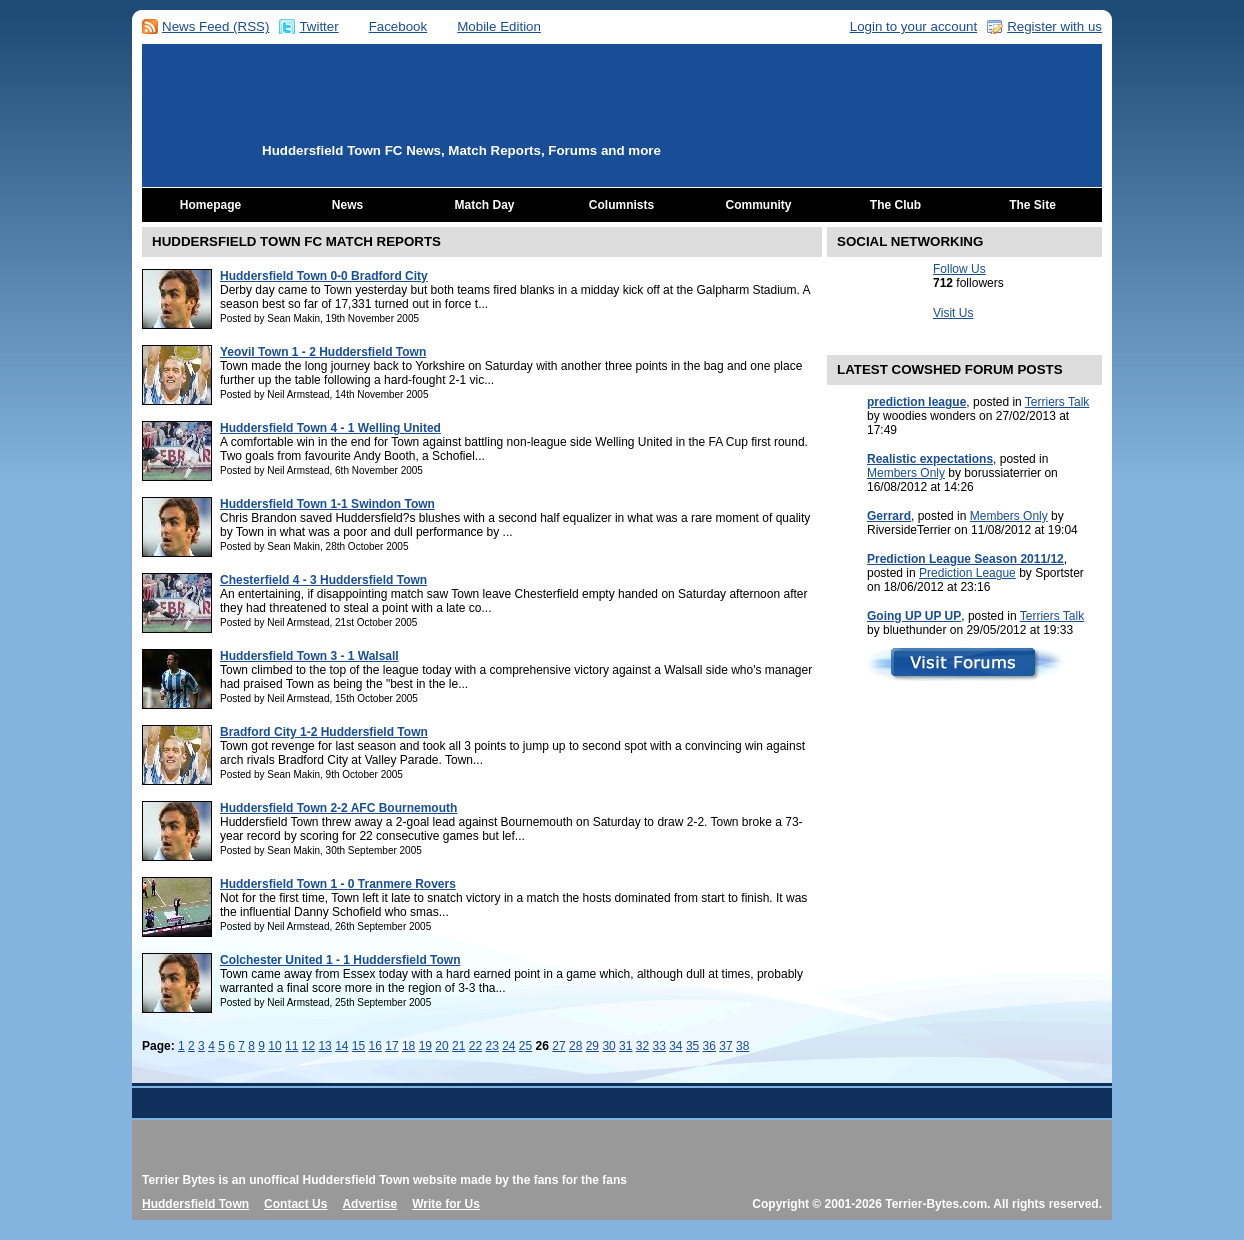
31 (625, 1046)
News (347, 205)
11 (291, 1046)
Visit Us (953, 313)
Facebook (398, 26)
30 (608, 1046)
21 (458, 1046)
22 (475, 1046)
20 (441, 1046)
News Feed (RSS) (215, 26)
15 (358, 1046)
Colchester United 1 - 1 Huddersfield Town (340, 960)
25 (525, 1046)
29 (592, 1046)
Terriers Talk (1057, 402)
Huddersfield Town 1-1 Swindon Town (327, 504)
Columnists (621, 205)
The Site (1032, 205)
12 (308, 1046)
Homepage (210, 205)
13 (324, 1046)
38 (742, 1046)
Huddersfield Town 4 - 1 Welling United (330, 428)
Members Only (906, 473)
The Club (895, 205)
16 (375, 1046)
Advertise (369, 1204)
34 (675, 1046)
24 (508, 1046)
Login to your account (913, 26)
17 (391, 1046)
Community (759, 205)
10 (274, 1046)
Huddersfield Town (195, 1204)
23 (491, 1046)
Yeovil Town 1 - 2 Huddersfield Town (323, 352)
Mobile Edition (499, 26)
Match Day (484, 205)
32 (642, 1046)
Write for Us (446, 1204)
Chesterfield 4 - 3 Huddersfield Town (323, 580)
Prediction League (967, 573)
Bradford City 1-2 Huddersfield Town (324, 732)
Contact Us (295, 1204)
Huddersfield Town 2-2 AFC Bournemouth (338, 808)
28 (575, 1046)
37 (725, 1046)
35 (692, 1046)
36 (709, 1046)
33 (658, 1046)
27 (558, 1046)
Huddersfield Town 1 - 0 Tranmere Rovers (338, 884)
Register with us (1054, 26)
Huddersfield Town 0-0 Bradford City (324, 276)
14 (341, 1046)
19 (425, 1046)
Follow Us (959, 269)
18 (408, 1046)
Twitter (318, 26)
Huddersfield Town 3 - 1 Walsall (309, 656)
